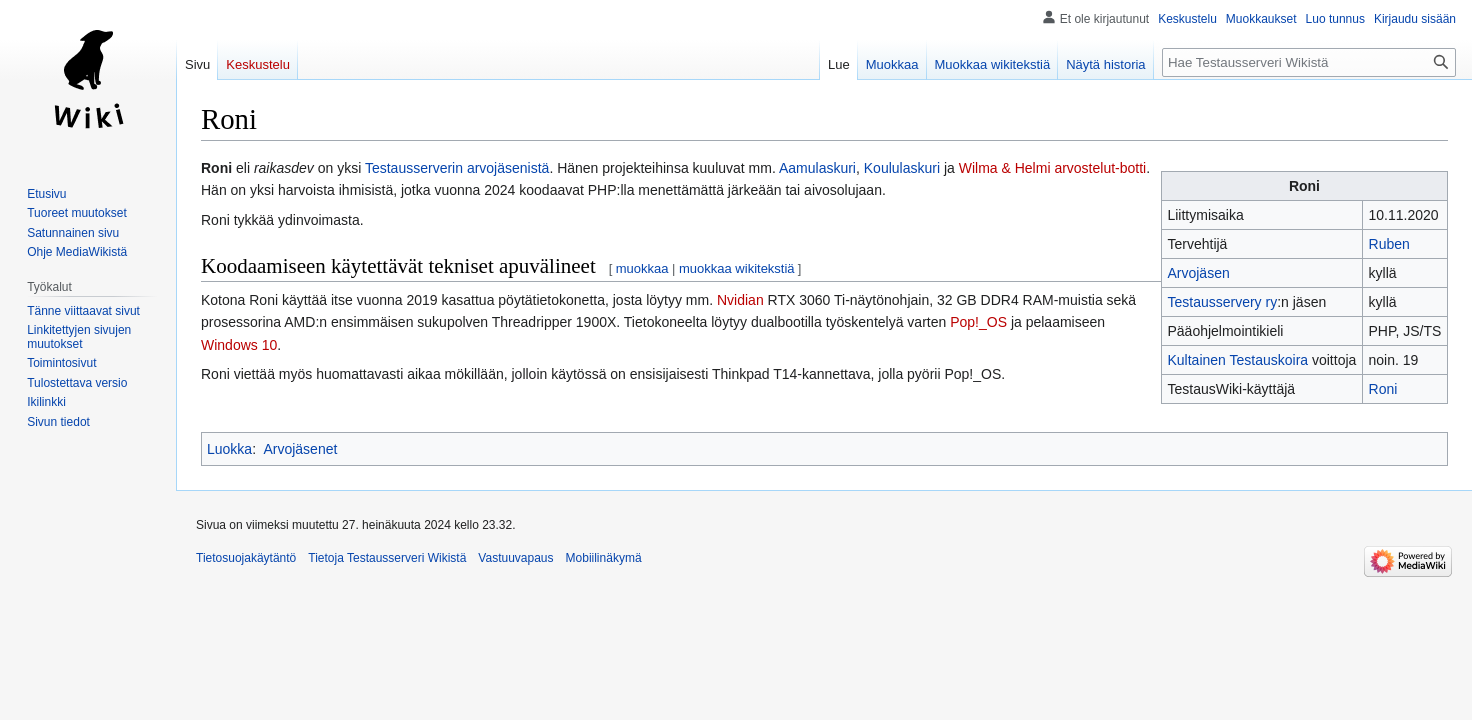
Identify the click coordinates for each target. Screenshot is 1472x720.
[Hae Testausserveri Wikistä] (1309, 62)
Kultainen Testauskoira (1237, 360)
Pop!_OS (978, 322)
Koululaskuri (902, 168)
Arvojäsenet (300, 449)
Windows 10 (239, 345)
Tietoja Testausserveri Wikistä (387, 558)
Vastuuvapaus (515, 558)
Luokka (229, 449)
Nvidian (740, 300)
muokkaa (642, 268)
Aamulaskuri (817, 168)
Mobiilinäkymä (604, 558)
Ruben (1389, 244)
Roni (1383, 389)
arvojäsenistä (508, 168)
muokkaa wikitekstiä (737, 268)
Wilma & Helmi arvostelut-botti (1053, 168)
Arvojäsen (1198, 273)
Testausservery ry (1222, 302)
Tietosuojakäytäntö (246, 558)
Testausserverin (414, 168)
